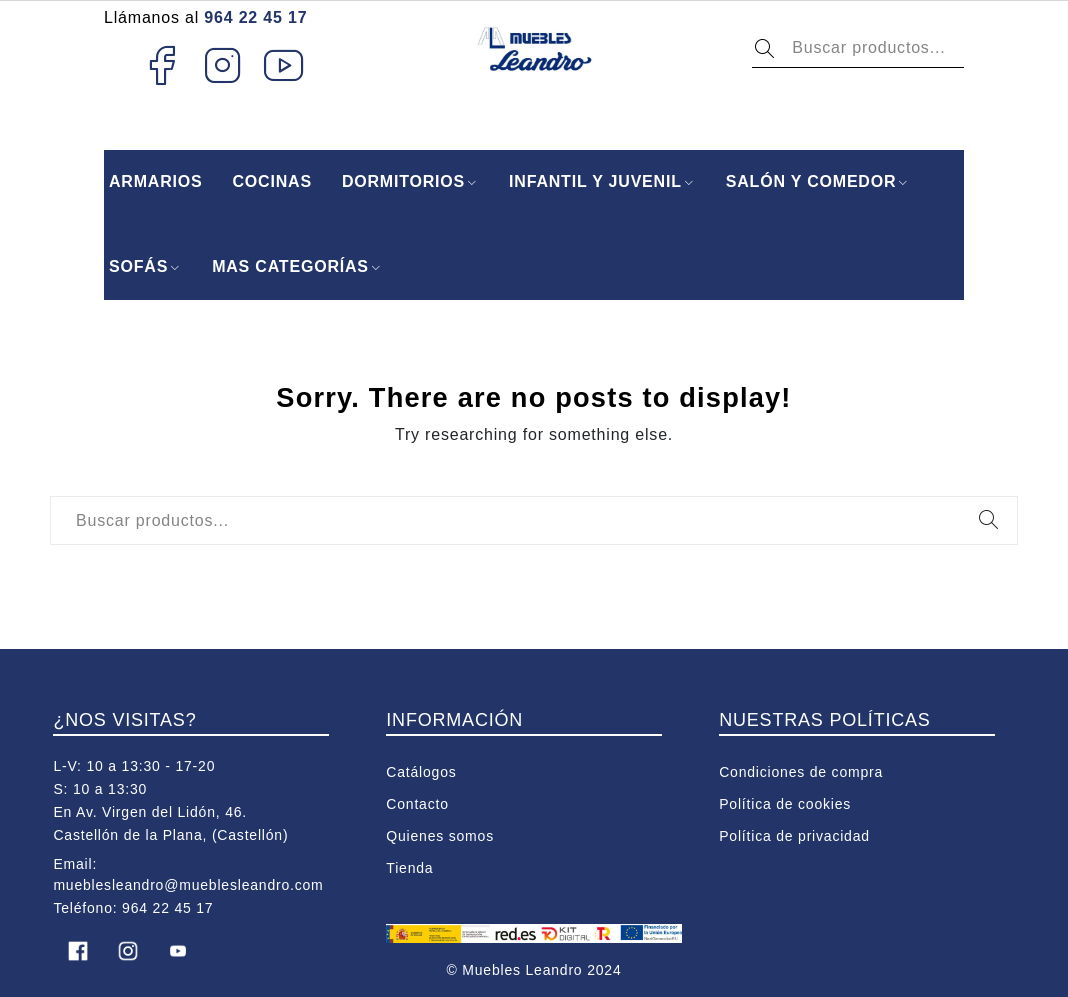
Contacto (417, 804)
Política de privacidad (794, 836)
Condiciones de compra (801, 772)
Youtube (284, 65)
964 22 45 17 (255, 17)
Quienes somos (440, 836)
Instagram (223, 65)
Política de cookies (785, 804)
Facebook (161, 65)
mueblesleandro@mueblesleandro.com (188, 885)
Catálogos (421, 772)
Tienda (409, 868)
